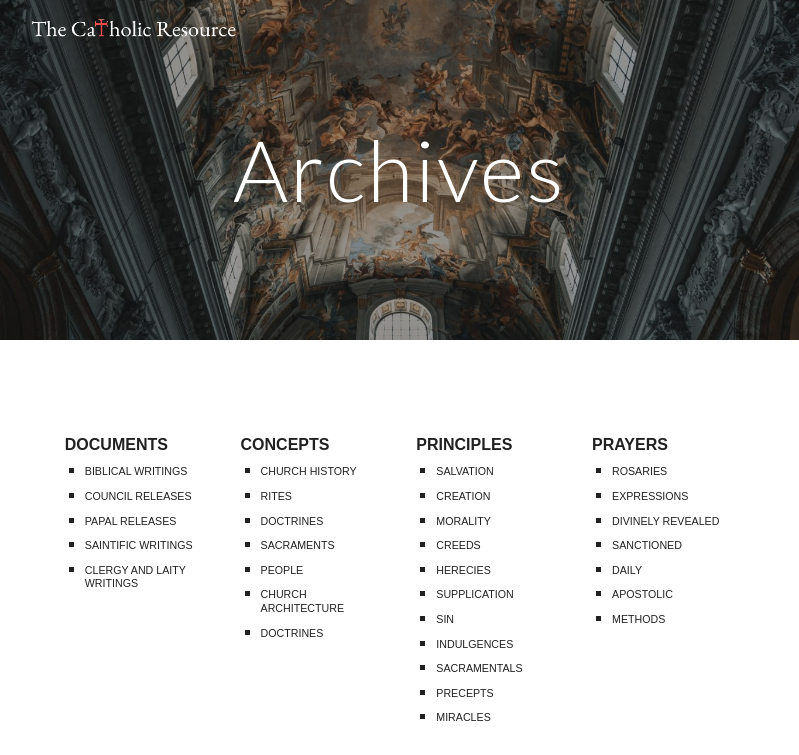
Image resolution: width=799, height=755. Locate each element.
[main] (399, 169)
